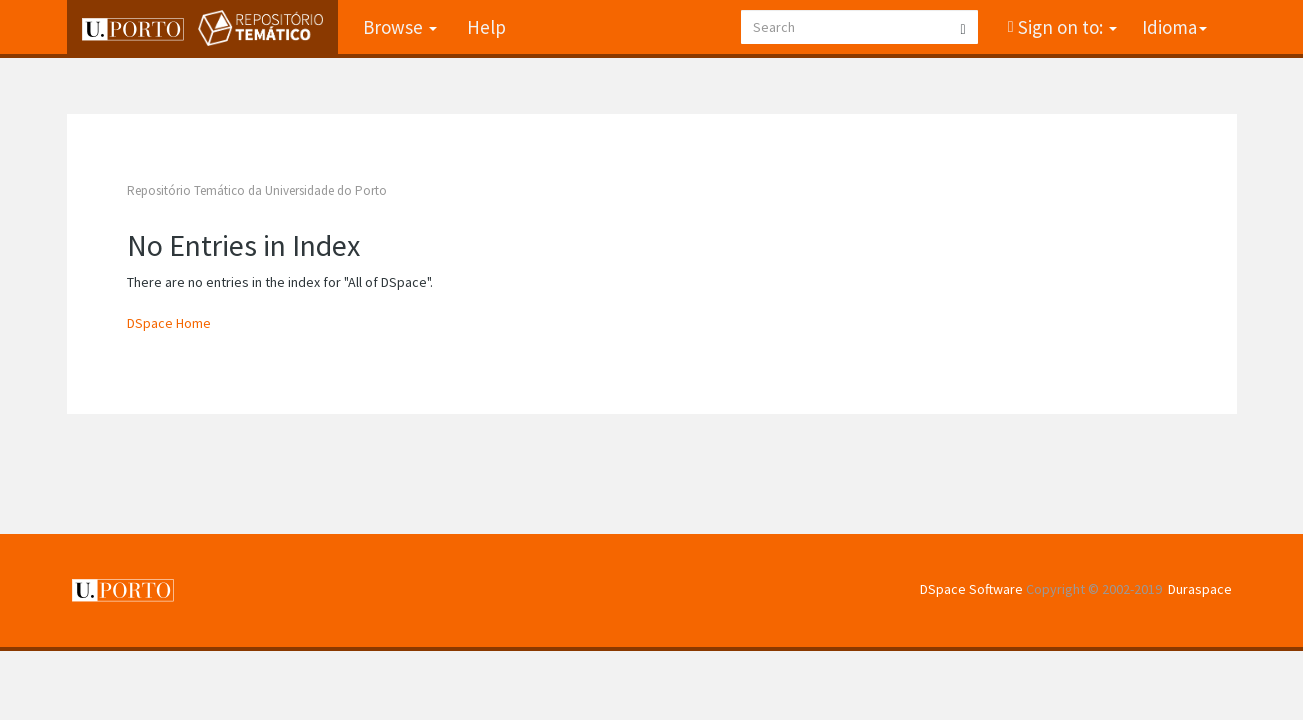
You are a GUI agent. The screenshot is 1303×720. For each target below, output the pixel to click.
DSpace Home (169, 323)
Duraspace (1200, 589)
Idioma (1174, 27)
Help (486, 27)
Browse (400, 27)
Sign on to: (1065, 27)
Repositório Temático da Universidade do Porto (257, 190)
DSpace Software (971, 589)
